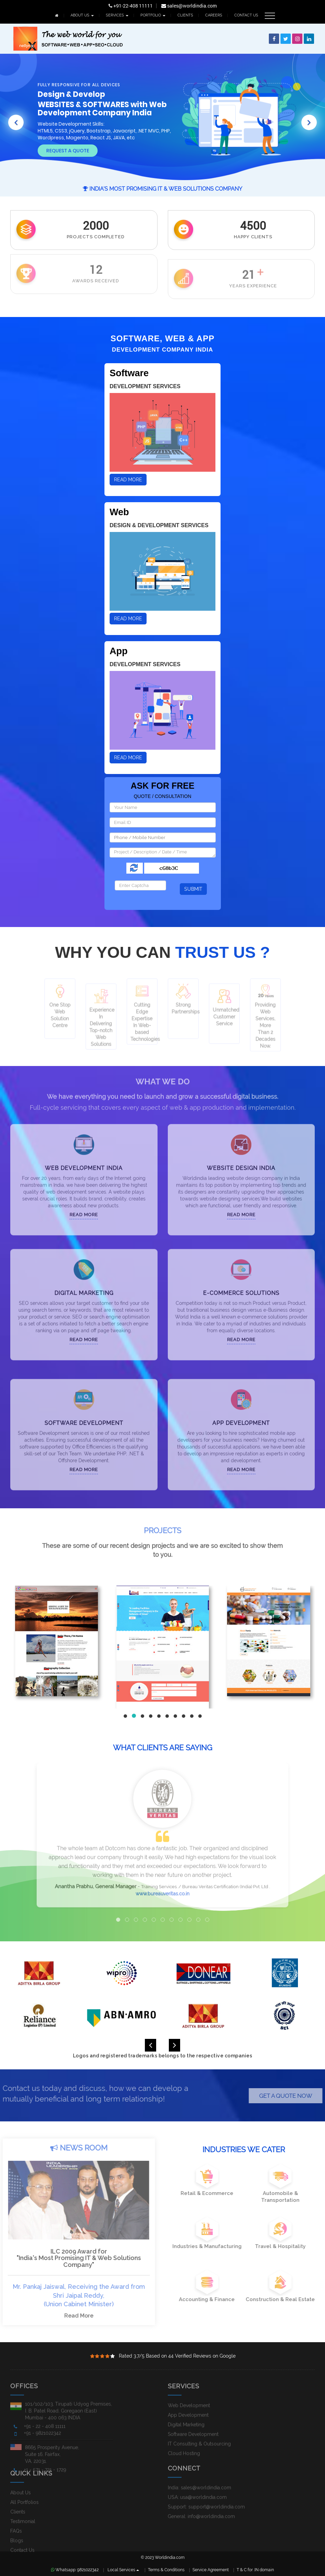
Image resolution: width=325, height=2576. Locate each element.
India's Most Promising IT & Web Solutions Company (162, 189)
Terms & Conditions (166, 2569)
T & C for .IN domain (255, 2569)
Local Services (123, 2569)
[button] (16, 117)
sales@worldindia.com (189, 5)
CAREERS (213, 15)
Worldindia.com (170, 2557)
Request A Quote (67, 150)
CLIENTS (185, 15)
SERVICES (117, 15)
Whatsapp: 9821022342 (75, 2569)
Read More (128, 479)
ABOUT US (82, 15)
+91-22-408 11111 (131, 5)
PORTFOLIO (152, 15)
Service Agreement (210, 2569)
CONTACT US (246, 15)
